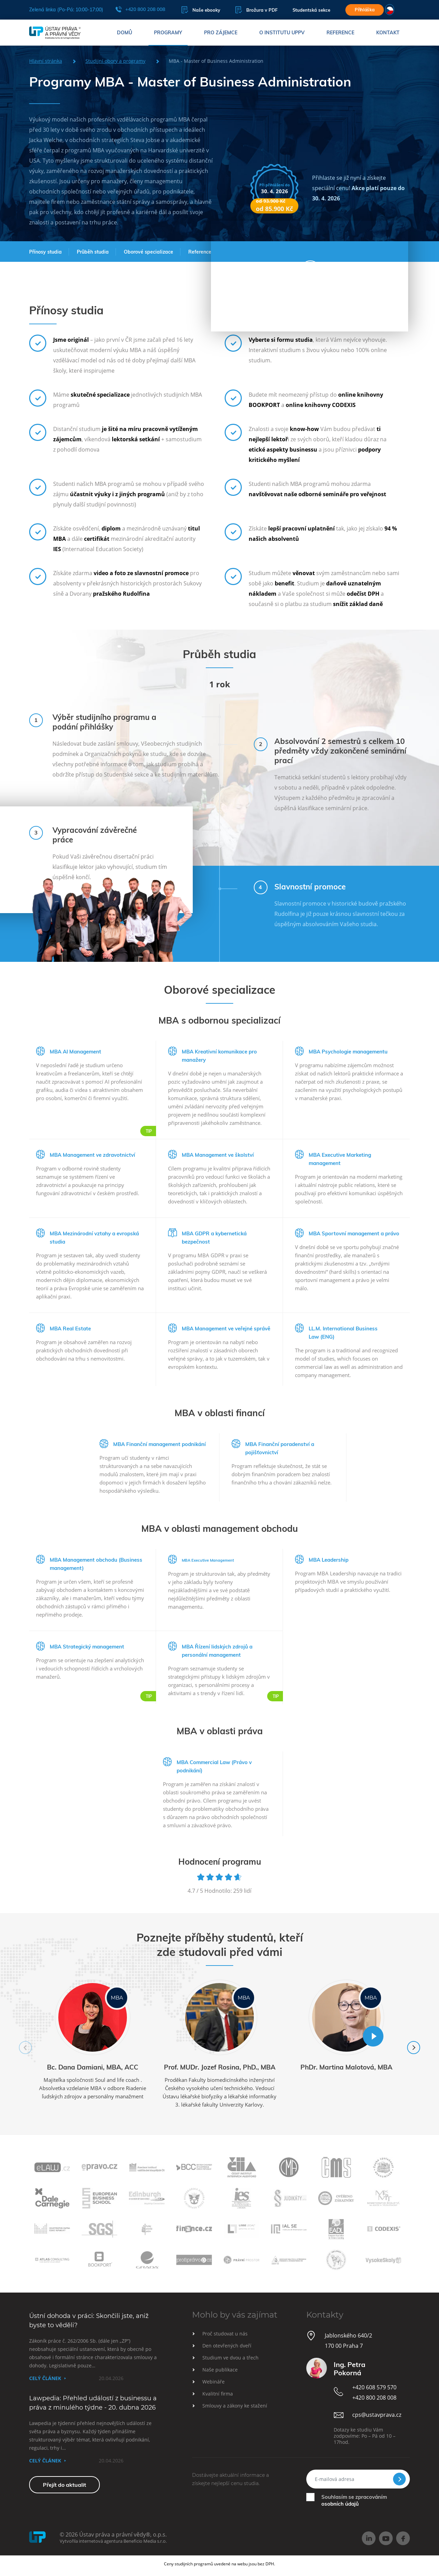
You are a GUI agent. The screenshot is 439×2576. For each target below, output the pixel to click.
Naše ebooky (200, 9)
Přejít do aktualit (64, 2484)
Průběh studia (93, 252)
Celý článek (45, 2378)
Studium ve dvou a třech (230, 2357)
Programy (168, 33)
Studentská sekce (311, 10)
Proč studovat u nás (225, 2333)
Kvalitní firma (217, 2393)
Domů (124, 33)
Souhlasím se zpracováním (354, 2500)
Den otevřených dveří (226, 2345)
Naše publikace (220, 2369)
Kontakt (388, 33)
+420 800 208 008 (140, 9)
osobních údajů (340, 2504)
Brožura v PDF (256, 9)
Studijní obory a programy (115, 61)
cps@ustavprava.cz (376, 2414)
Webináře (213, 2381)
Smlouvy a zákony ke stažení (234, 2405)
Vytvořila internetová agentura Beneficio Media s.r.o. (113, 2541)
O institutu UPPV (282, 33)
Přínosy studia (45, 252)
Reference (340, 33)
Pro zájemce (220, 33)
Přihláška (365, 9)
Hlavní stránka (45, 61)
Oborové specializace (148, 252)
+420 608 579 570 (374, 2387)
